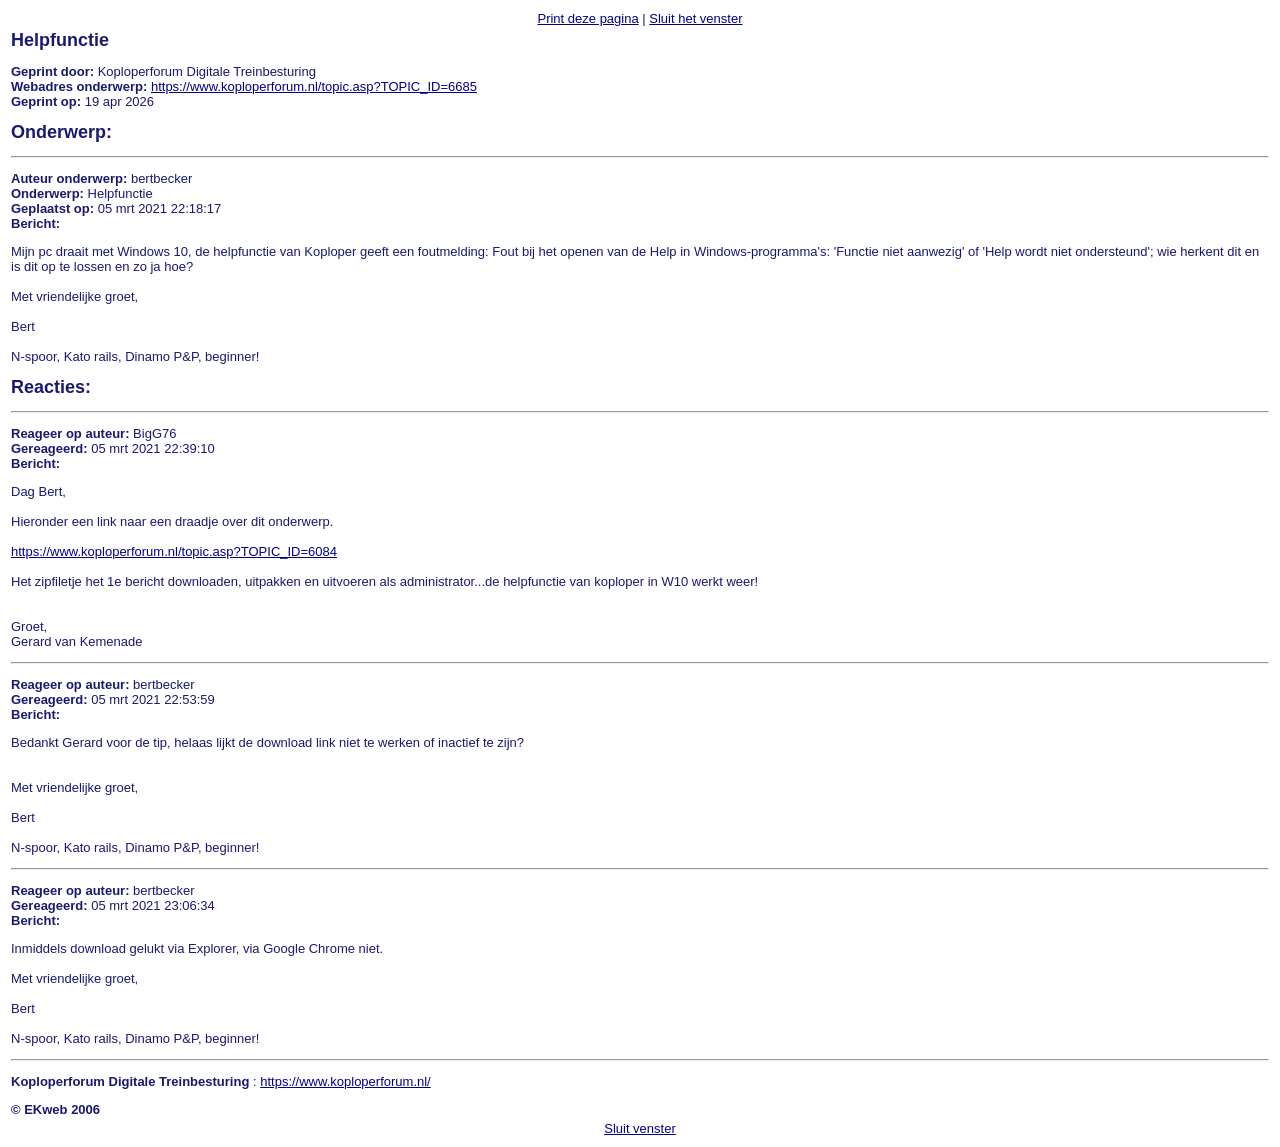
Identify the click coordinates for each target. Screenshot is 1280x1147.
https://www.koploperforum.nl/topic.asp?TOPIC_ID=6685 (314, 86)
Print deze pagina (587, 18)
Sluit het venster (695, 18)
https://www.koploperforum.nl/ (345, 1081)
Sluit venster (640, 1128)
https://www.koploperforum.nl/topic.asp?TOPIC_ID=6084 (174, 551)
